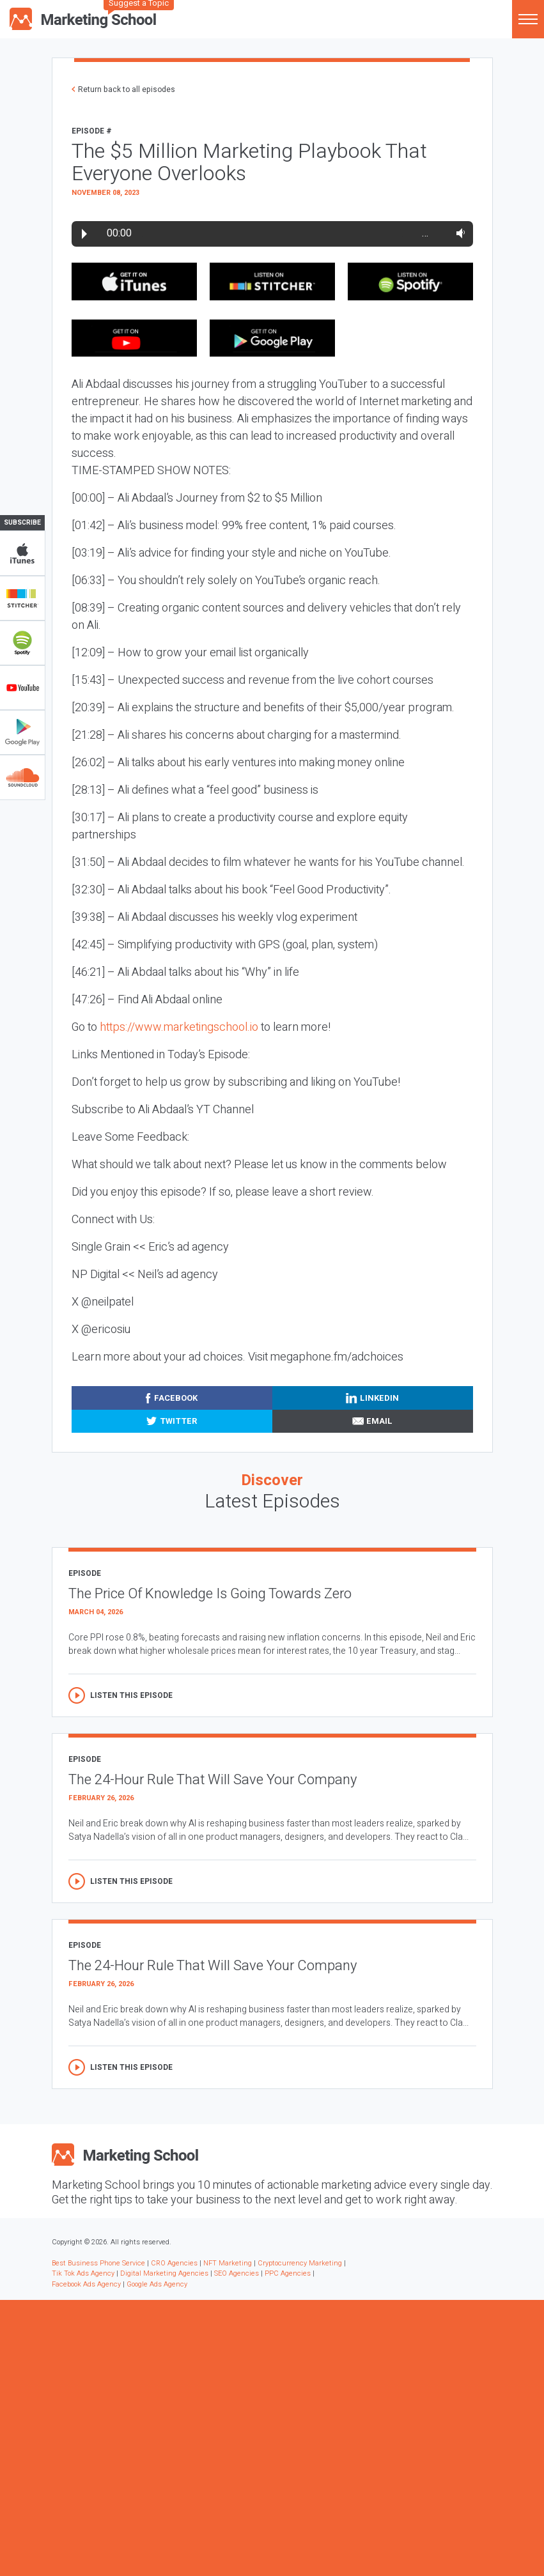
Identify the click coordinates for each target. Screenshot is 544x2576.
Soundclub (22, 777)
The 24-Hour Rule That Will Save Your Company (212, 1779)
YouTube (22, 687)
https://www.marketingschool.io (179, 1027)
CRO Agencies (174, 2263)
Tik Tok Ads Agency (83, 2273)
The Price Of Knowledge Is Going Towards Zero (210, 1593)
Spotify (22, 643)
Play (84, 234)
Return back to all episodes (126, 89)
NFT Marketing (227, 2263)
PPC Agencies (288, 2273)
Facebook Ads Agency (86, 2284)
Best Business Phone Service (98, 2263)
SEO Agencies (236, 2273)
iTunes (22, 553)
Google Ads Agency (157, 2284)
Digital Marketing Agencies (164, 2273)
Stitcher (22, 598)
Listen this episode (131, 1695)
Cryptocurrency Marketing (300, 2263)
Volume (458, 233)
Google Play (22, 732)
